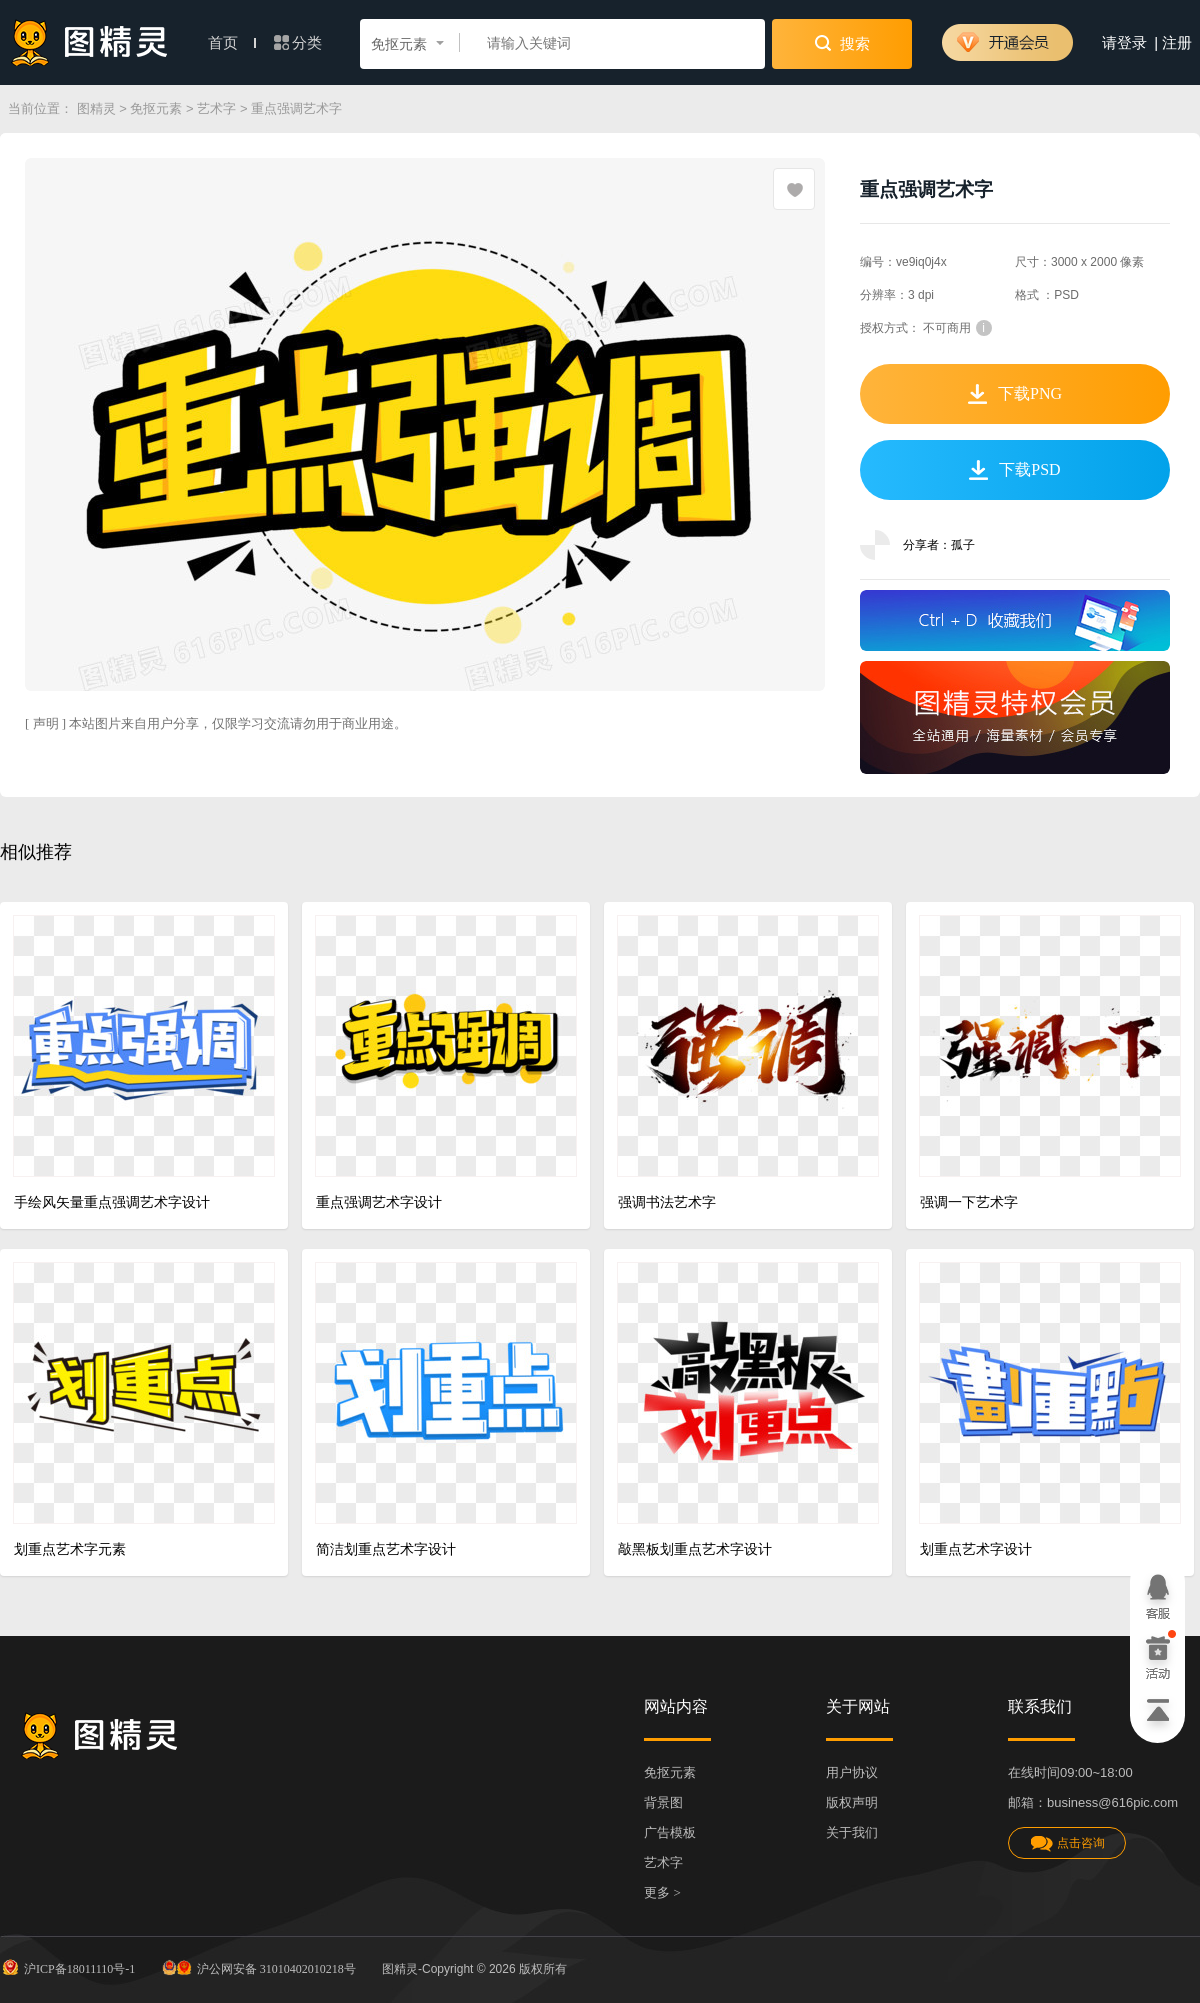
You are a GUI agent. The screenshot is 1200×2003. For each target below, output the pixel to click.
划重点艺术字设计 (976, 1549)
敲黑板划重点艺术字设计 (695, 1549)
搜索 (842, 43)
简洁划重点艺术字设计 (386, 1549)
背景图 (663, 1802)
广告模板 (670, 1832)
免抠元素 (156, 108)
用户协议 (852, 1772)
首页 (232, 43)
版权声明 (852, 1802)
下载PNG (1015, 394)
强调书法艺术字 (667, 1202)
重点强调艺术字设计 (379, 1202)
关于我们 (852, 1832)
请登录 (1124, 43)
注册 (1177, 43)
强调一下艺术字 (969, 1202)
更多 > (662, 1892)
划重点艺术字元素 (70, 1549)
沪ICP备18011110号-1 (67, 1967)
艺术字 (216, 108)
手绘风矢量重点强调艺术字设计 (112, 1202)
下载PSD (1014, 470)
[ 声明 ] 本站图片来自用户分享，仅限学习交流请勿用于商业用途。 (216, 723)
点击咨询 (1067, 1843)
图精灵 (96, 108)
